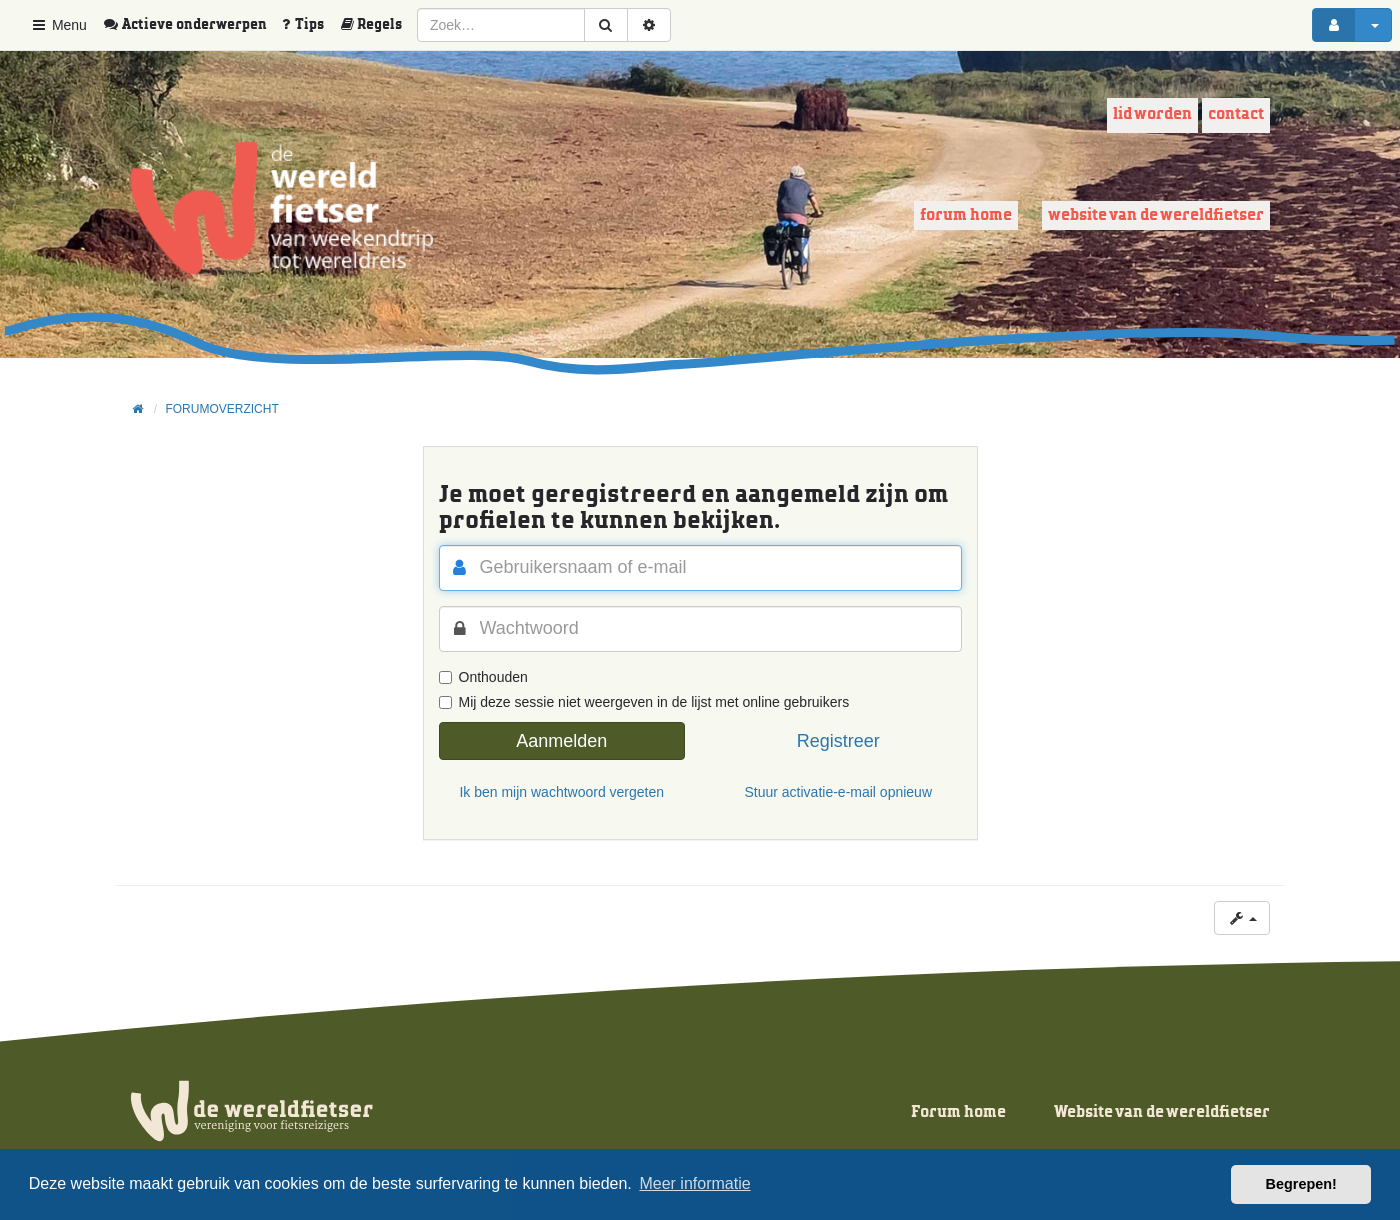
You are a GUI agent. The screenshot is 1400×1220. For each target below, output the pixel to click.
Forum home (966, 215)
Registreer (838, 741)
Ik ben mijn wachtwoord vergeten (561, 792)
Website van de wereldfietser (1156, 215)
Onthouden (483, 677)
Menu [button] (58, 25)
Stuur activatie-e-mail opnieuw (838, 792)
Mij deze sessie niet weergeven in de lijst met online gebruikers (644, 702)
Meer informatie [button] (694, 1183)
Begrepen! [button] (1301, 1184)
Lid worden (1152, 114)
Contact (1236, 114)
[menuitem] (192, 25)
